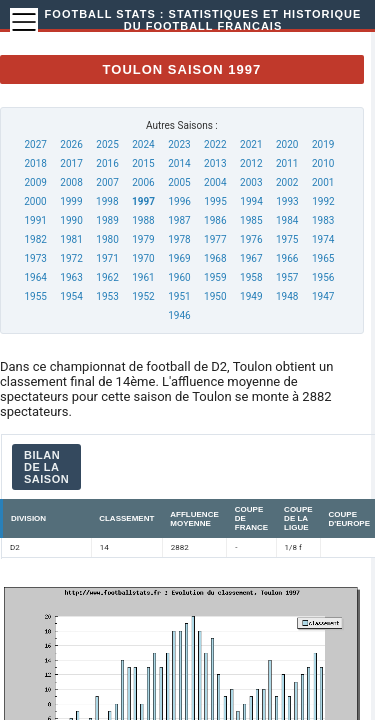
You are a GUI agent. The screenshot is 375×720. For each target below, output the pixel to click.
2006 (143, 182)
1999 (71, 201)
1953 (107, 296)
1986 (215, 220)
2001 (323, 182)
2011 (287, 163)
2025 (107, 144)
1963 (71, 277)
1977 (215, 239)
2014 (179, 163)
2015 (143, 163)
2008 (71, 182)
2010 (323, 163)
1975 (287, 239)
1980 (107, 239)
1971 (107, 258)
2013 (215, 163)
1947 (323, 296)
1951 (179, 296)
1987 (179, 220)
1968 (215, 258)
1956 (323, 277)
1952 (143, 296)
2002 (287, 182)
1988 (143, 220)
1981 (71, 239)
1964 (35, 277)
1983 (323, 220)
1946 (179, 315)
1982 (35, 239)
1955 (35, 296)
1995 (215, 201)
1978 (179, 239)
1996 (179, 201)
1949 (251, 296)
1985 (251, 220)
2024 (143, 144)
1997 (143, 201)
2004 (215, 182)
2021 (251, 144)
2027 (35, 144)
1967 (251, 258)
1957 (287, 277)
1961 (143, 277)
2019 (323, 144)
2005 (179, 182)
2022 (215, 144)
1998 (107, 201)
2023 (179, 144)
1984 (287, 220)
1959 (215, 277)
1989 (107, 220)
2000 (35, 201)
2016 (107, 163)
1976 (251, 239)
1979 (143, 239)
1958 (251, 277)
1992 (323, 201)
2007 (107, 182)
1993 (287, 201)
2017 (71, 163)
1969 (179, 258)
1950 (215, 296)
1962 (107, 277)
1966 (287, 258)
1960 (179, 277)
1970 (143, 258)
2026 (71, 144)
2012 (251, 163)
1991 (35, 220)
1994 (251, 201)
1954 (71, 296)
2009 (35, 182)
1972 (71, 258)
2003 (251, 182)
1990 (71, 220)
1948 (287, 296)
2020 (287, 144)
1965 (323, 258)
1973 (35, 258)
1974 (323, 239)
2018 (35, 163)
